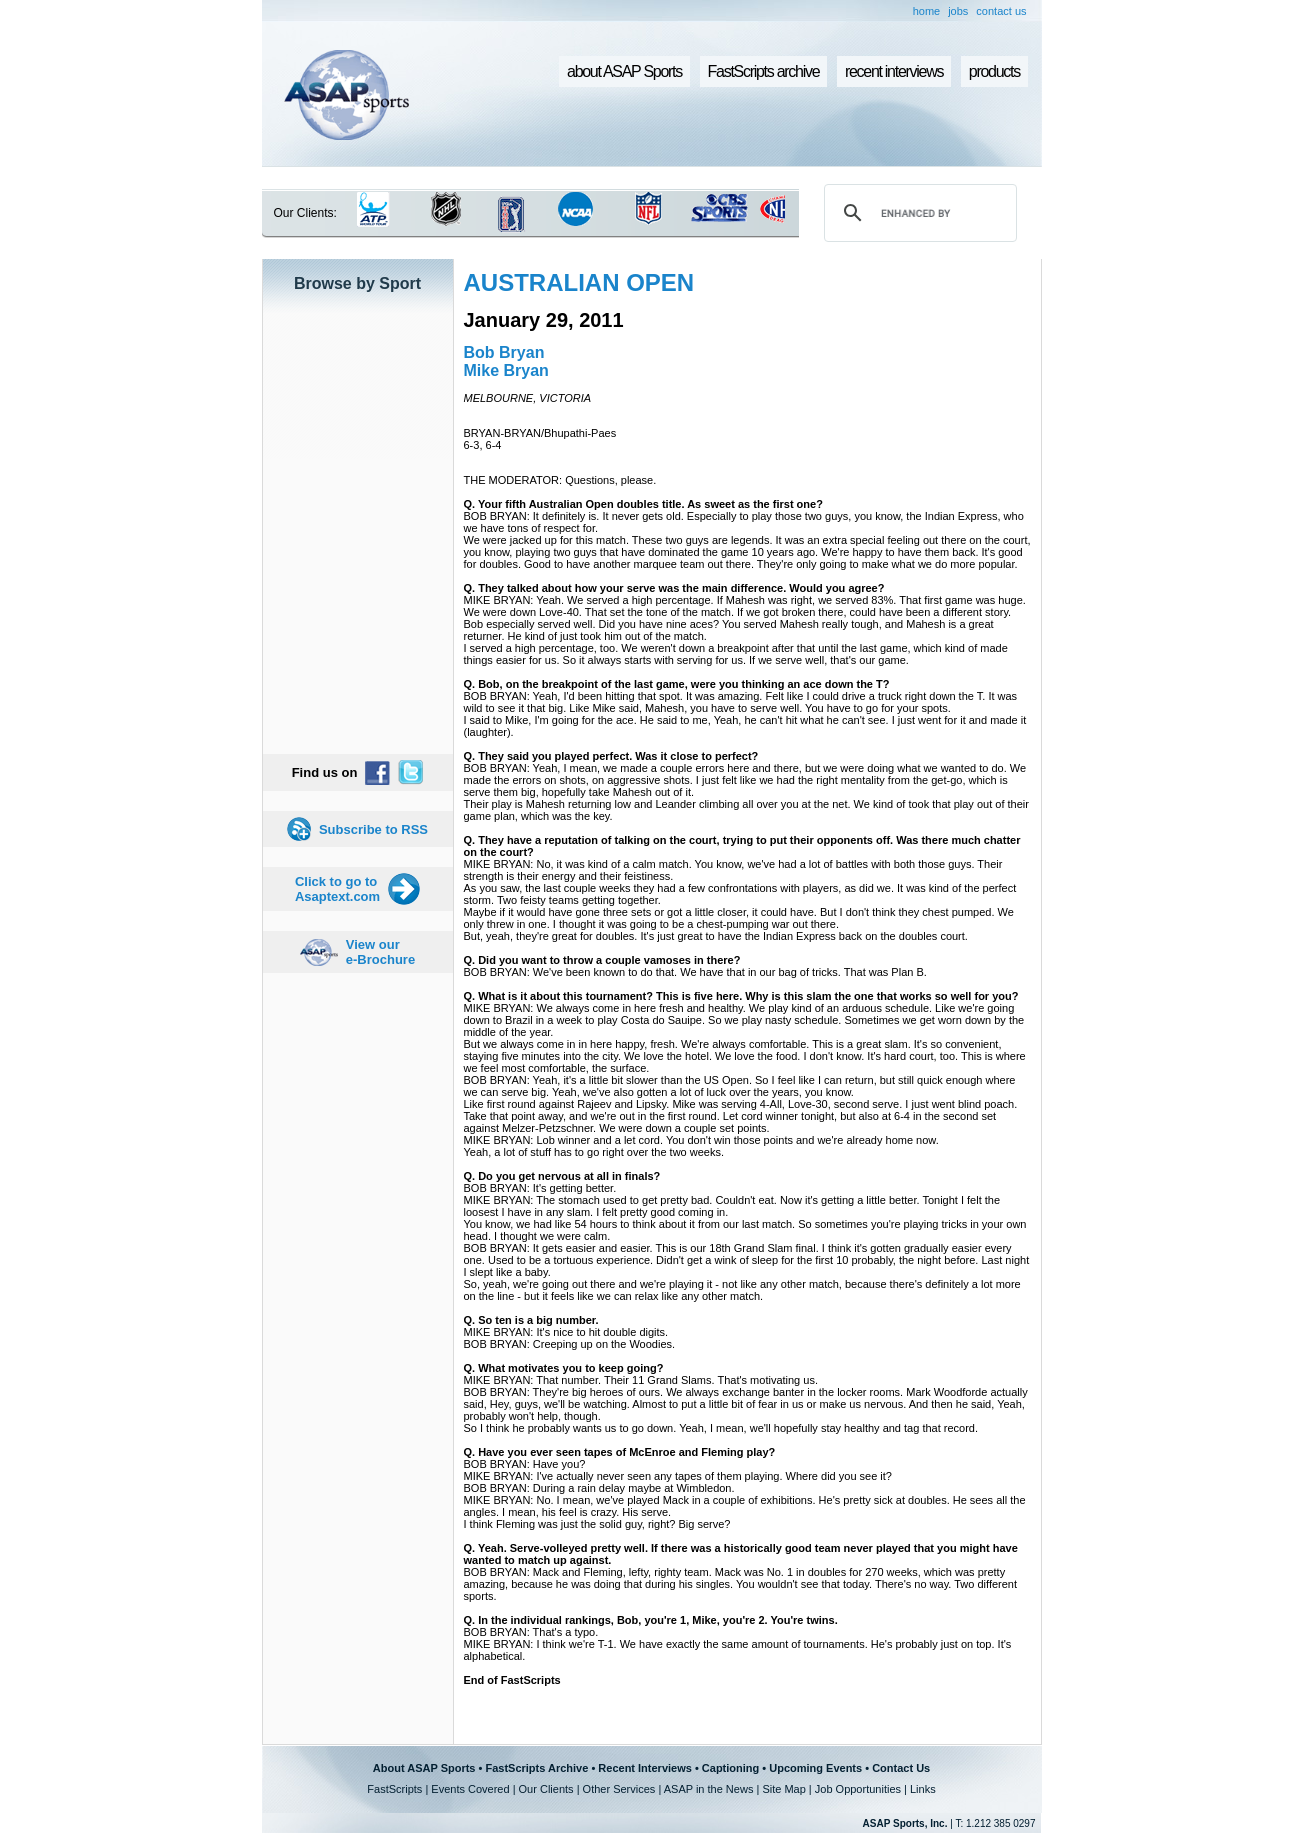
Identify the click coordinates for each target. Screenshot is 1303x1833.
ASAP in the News (709, 1789)
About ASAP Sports (424, 1768)
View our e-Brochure (380, 952)
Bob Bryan (504, 352)
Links (923, 1789)
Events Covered (470, 1789)
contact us (1001, 11)
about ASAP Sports (624, 71)
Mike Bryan (506, 370)
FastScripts (394, 1789)
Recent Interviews (645, 1768)
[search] (917, 213)
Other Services (619, 1789)
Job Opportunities (858, 1789)
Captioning (730, 1768)
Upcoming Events (815, 1768)
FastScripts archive (764, 71)
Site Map (783, 1789)
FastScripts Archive (536, 1768)
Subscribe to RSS (373, 829)
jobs (958, 11)
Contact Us (901, 1768)
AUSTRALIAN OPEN (579, 282)
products (994, 71)
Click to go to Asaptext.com (337, 889)
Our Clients (546, 1789)
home (927, 11)
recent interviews (894, 71)
